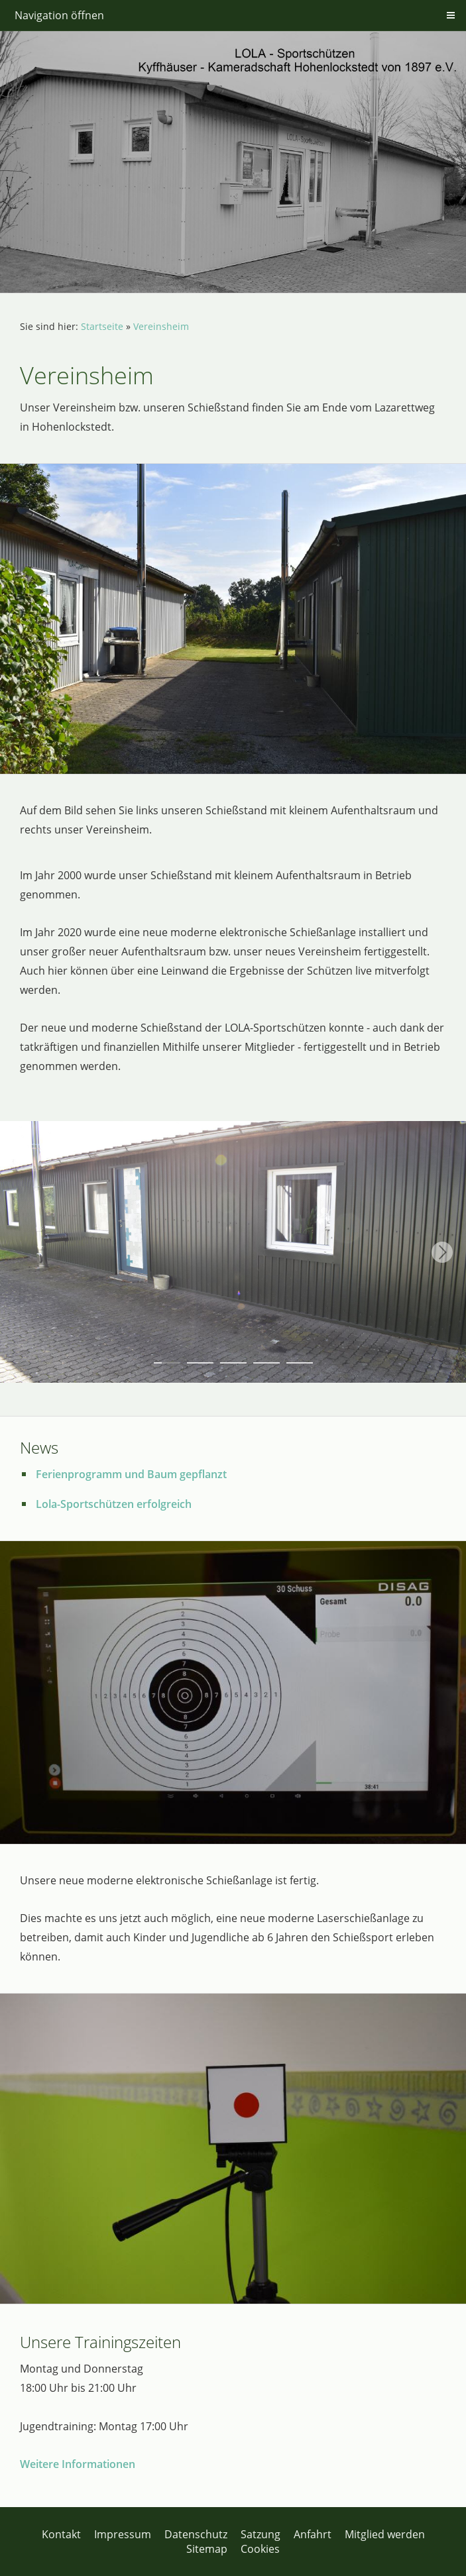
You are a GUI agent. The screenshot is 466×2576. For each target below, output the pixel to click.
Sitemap (206, 2549)
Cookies (260, 2549)
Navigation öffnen (59, 15)
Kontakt (61, 2534)
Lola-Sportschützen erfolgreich (114, 1504)
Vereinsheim (161, 326)
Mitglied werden (385, 2534)
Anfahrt (312, 2534)
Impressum (122, 2534)
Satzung (260, 2534)
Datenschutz (195, 2534)
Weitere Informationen (77, 2464)
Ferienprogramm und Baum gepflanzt (131, 1474)
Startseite (102, 326)
